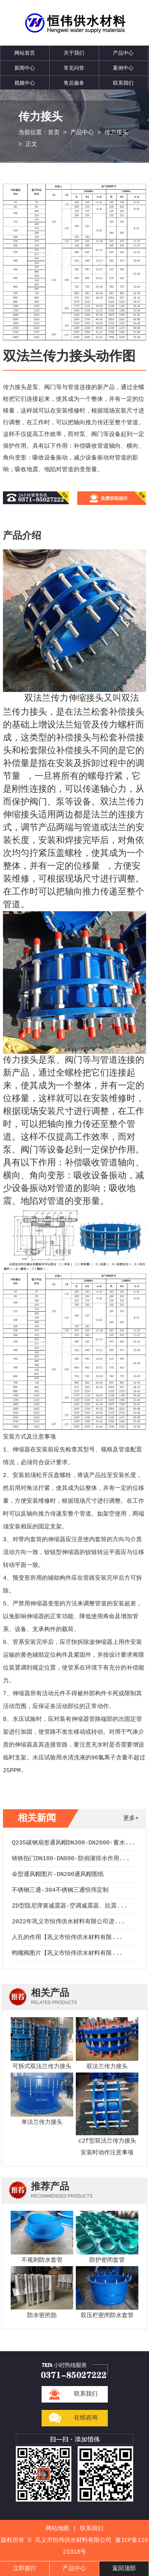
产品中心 (123, 53)
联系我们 (123, 83)
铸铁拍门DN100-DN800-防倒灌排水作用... (71, 1858)
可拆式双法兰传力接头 (42, 2066)
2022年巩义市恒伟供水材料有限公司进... (68, 1922)
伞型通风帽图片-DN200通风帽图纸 (58, 1874)
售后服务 (74, 83)
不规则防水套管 (42, 2260)
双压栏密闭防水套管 (107, 2315)
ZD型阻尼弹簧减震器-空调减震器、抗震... (69, 1906)
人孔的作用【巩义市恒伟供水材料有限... (67, 1937)
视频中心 (24, 83)
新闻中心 (24, 68)
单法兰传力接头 (42, 2122)
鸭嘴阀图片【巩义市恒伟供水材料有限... (67, 1953)
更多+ (131, 1818)
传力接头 (116, 132)
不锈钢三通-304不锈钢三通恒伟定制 (60, 1890)
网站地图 (57, 2528)
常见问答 (74, 68)
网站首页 (24, 53)
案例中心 (123, 68)
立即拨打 (24, 2568)
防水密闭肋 (42, 2315)
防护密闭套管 (107, 2260)
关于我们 (74, 53)
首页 (54, 132)
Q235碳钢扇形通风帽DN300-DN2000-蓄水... (73, 1843)
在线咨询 (85, 2418)
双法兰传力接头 (107, 2066)
